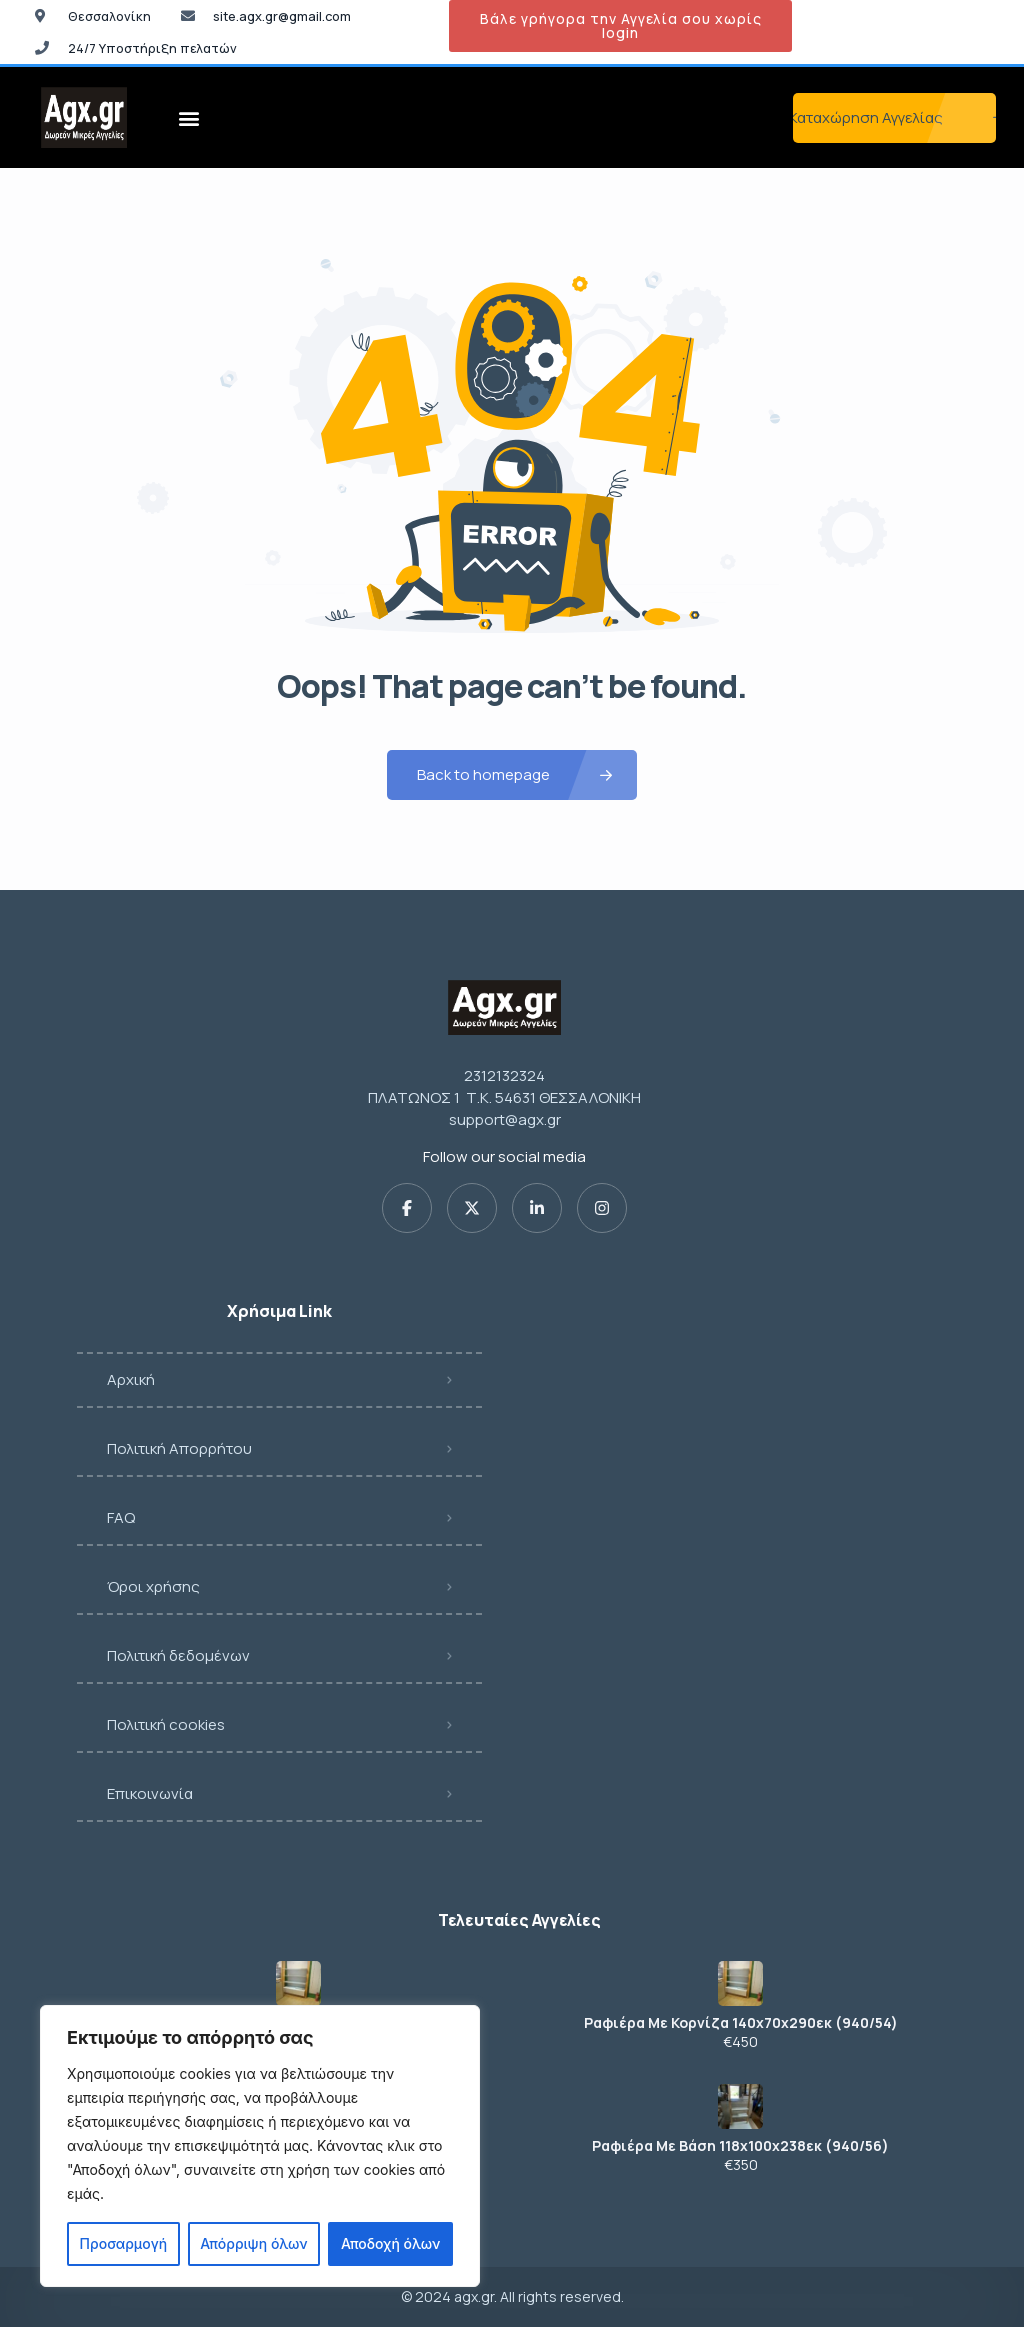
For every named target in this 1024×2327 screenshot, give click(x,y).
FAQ (121, 1517)
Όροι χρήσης (153, 1586)
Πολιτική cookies (166, 1724)
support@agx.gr (505, 1119)
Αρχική (131, 1379)
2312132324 (504, 1075)
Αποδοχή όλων (390, 2243)
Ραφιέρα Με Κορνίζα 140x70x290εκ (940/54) (741, 2023)
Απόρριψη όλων (253, 2243)
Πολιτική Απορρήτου (179, 1448)
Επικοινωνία (150, 1793)
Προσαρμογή (124, 2243)
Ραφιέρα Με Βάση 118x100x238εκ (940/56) (740, 2146)
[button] (189, 117)
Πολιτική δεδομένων (178, 1655)
